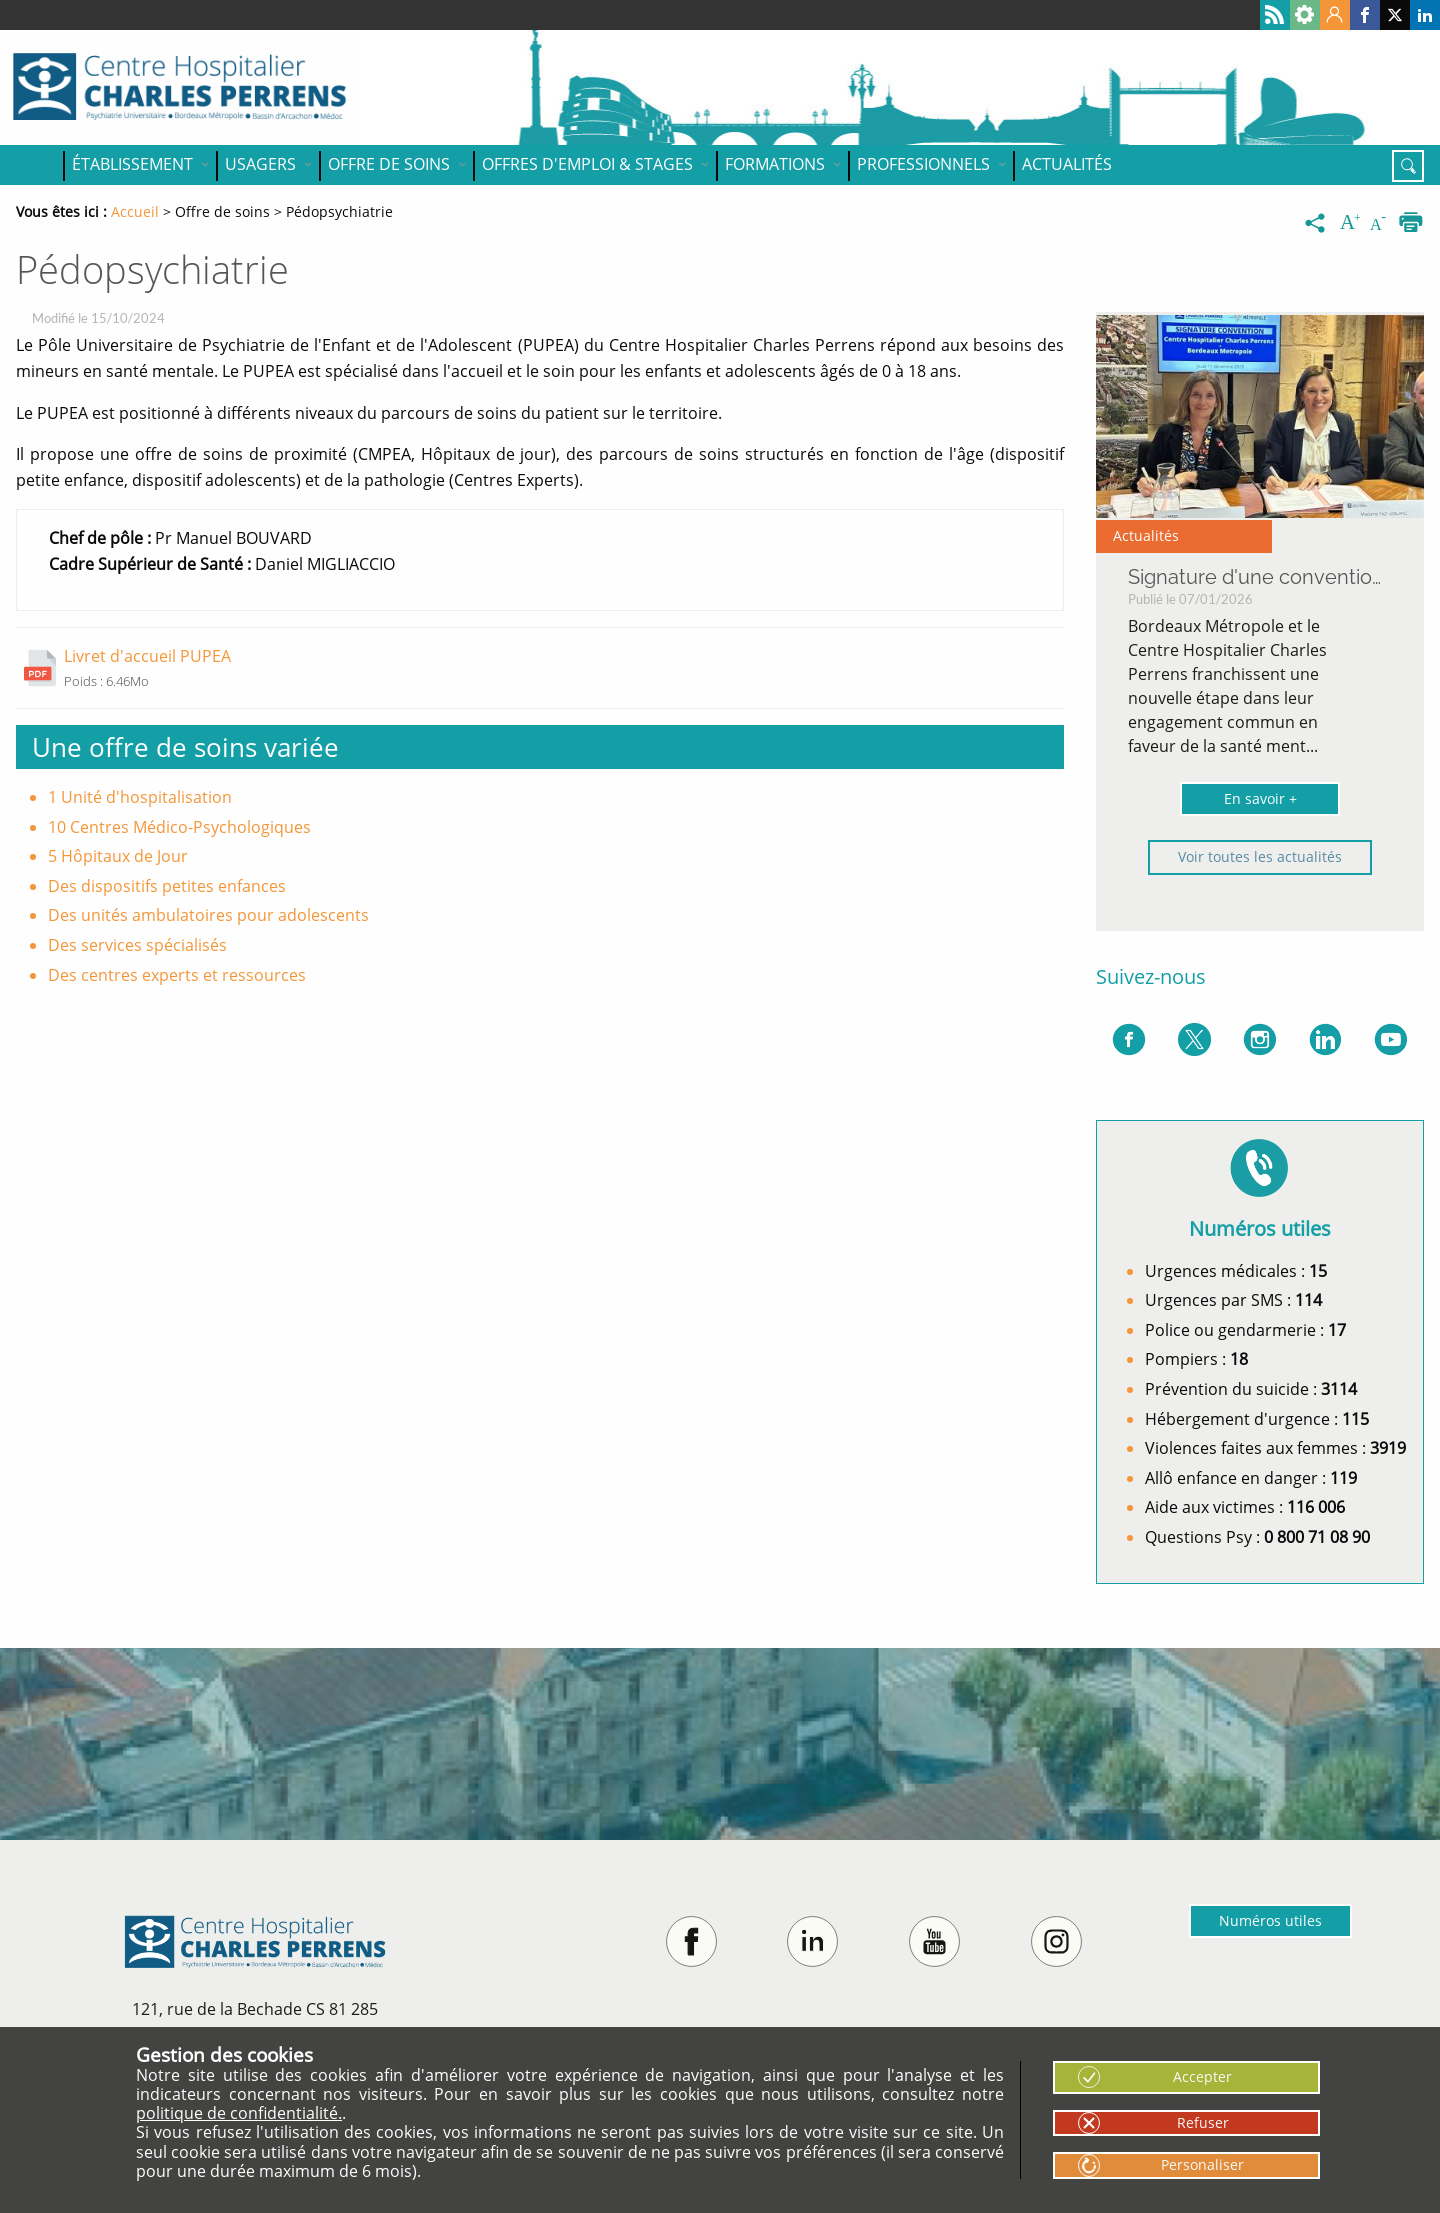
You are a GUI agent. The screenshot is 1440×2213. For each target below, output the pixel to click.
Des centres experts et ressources (177, 975)
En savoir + (1260, 798)
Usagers (260, 164)
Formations (775, 164)
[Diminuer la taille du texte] (1382, 223)
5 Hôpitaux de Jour (118, 856)
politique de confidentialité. (239, 2113)
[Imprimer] (1411, 223)
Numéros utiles (1270, 1920)
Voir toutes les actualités (1260, 856)
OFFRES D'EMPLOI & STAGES (587, 164)
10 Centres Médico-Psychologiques (179, 827)
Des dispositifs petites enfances (167, 886)
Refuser (1203, 2122)
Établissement (132, 164)
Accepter (1202, 2076)
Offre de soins (389, 164)
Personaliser (1202, 2164)
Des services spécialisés (137, 945)
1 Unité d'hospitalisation (140, 797)
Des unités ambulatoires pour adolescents (208, 915)
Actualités (1067, 164)
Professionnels (923, 164)
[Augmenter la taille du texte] (1352, 223)
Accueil (40, 165)
